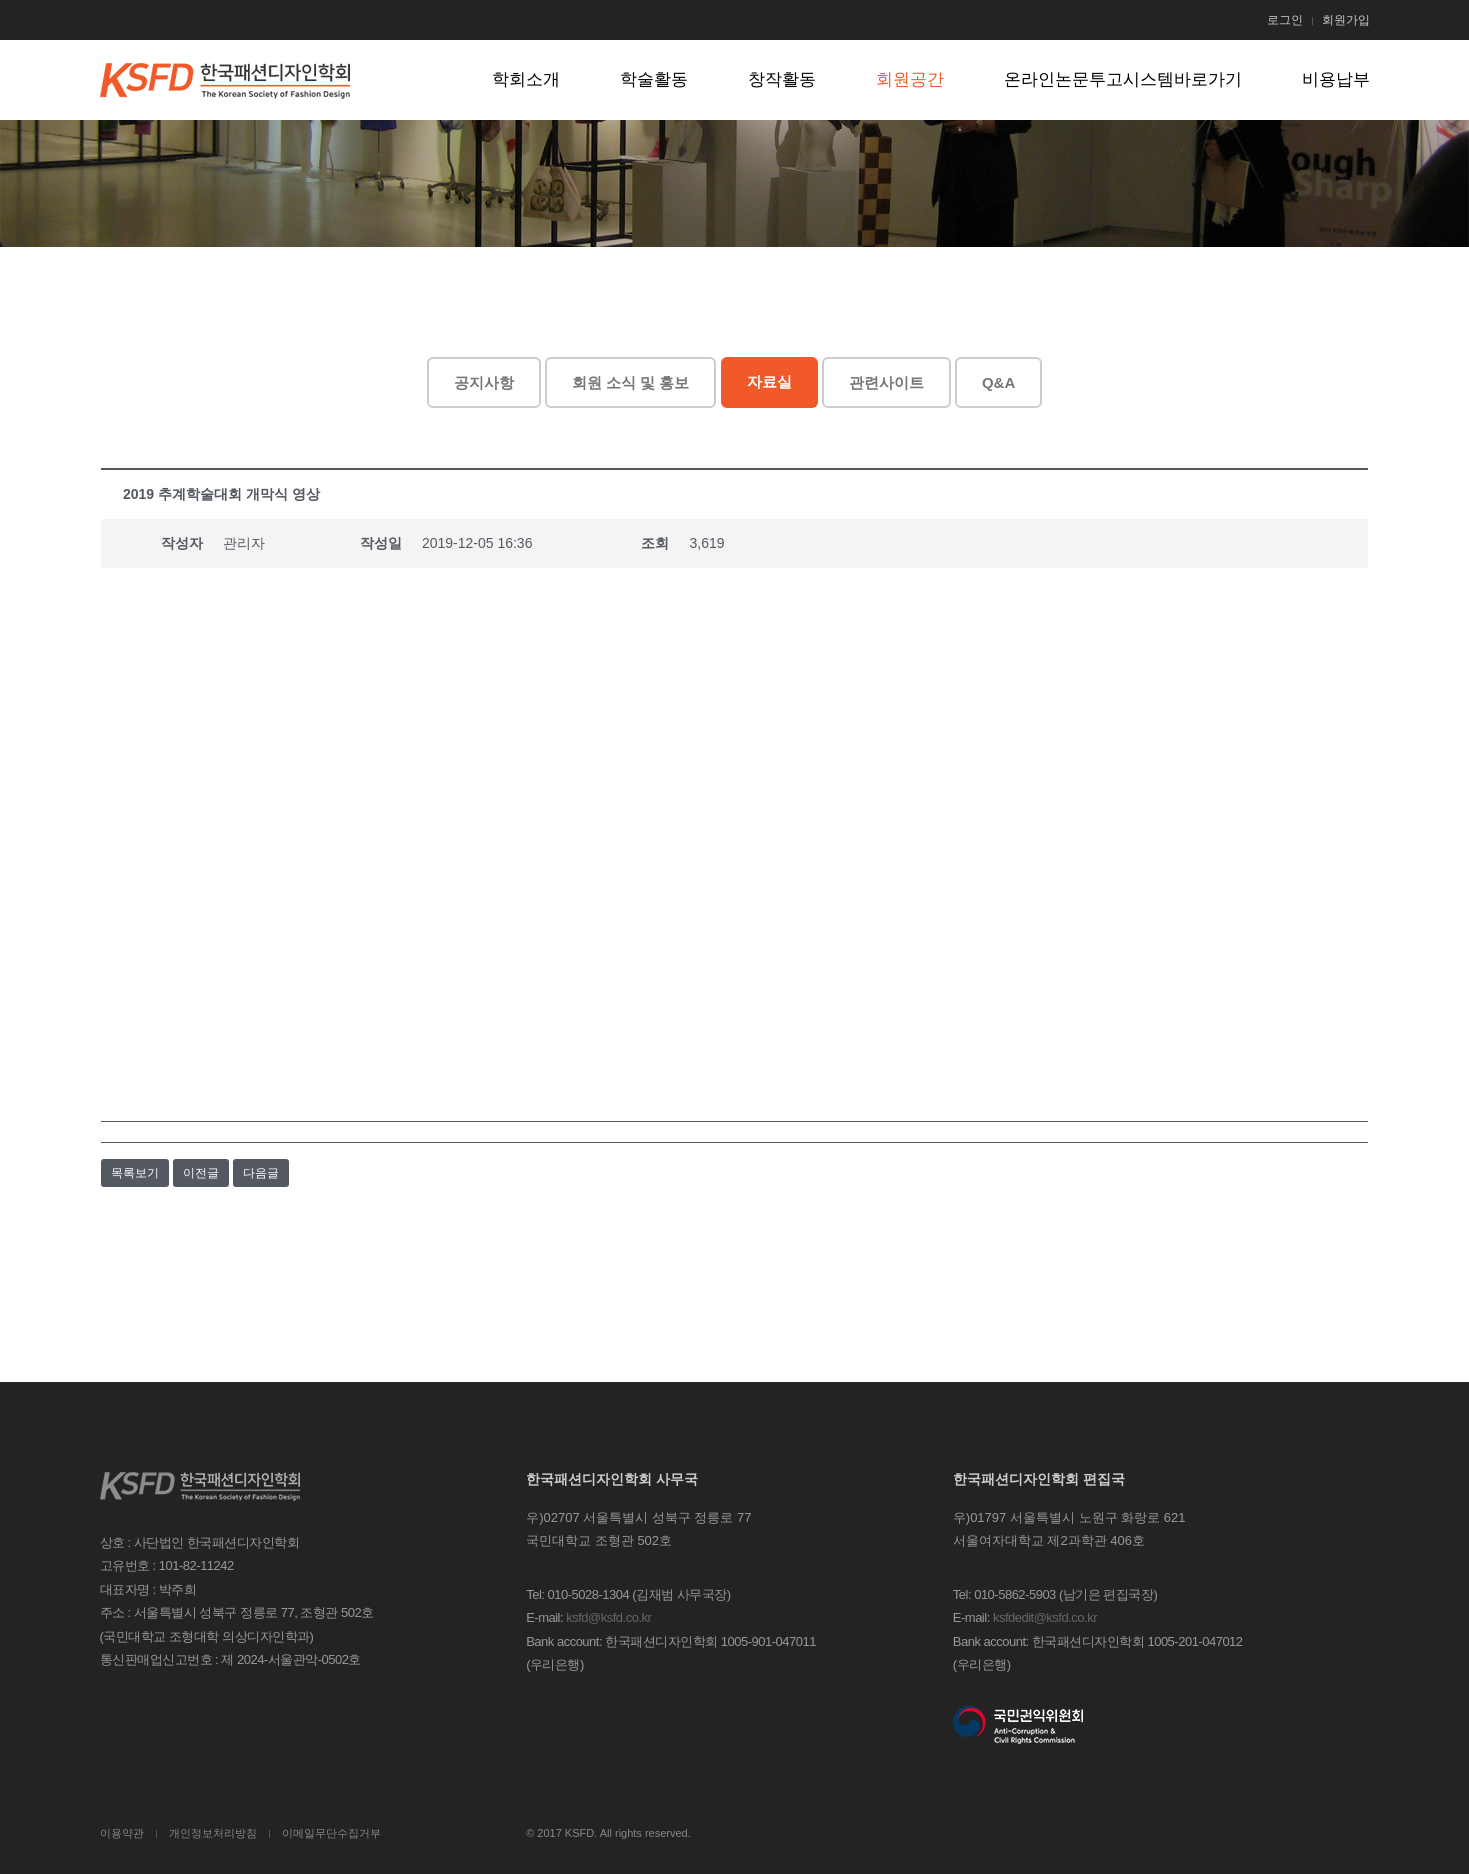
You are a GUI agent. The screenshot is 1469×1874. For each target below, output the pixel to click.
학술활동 (654, 79)
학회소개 (526, 79)
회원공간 (910, 79)
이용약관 (122, 1833)
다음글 (261, 1173)
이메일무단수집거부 (331, 1833)
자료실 (769, 381)
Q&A (998, 382)
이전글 (201, 1173)
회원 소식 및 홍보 (631, 382)
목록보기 (135, 1173)
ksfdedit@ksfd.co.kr (1045, 1617)
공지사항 (484, 382)
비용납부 (1336, 79)
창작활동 (782, 79)
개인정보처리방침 (213, 1833)
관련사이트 (886, 382)
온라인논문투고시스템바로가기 (1123, 79)
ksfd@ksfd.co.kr (608, 1617)
